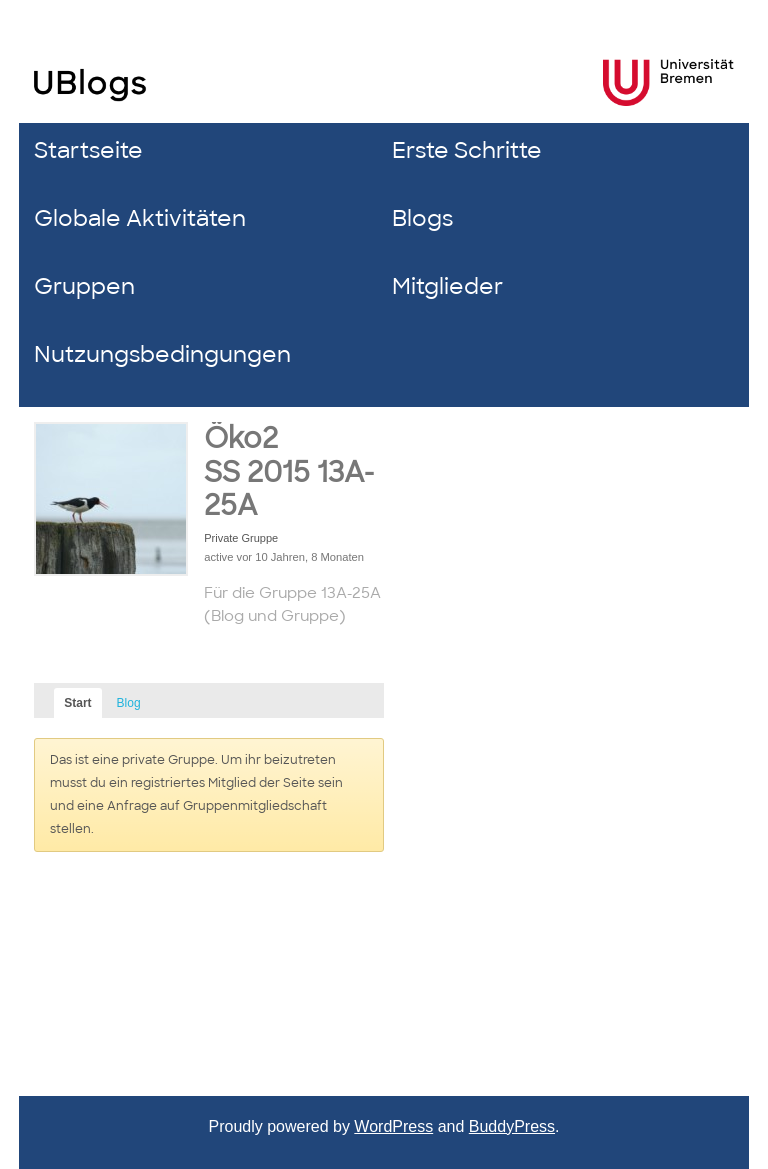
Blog (129, 703)
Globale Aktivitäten (140, 218)
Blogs (422, 218)
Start (77, 703)
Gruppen (84, 286)
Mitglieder (447, 286)
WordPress (393, 1126)
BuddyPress (512, 1126)
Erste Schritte (467, 150)
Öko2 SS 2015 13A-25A (289, 472)
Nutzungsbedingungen (162, 354)
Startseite (88, 150)
